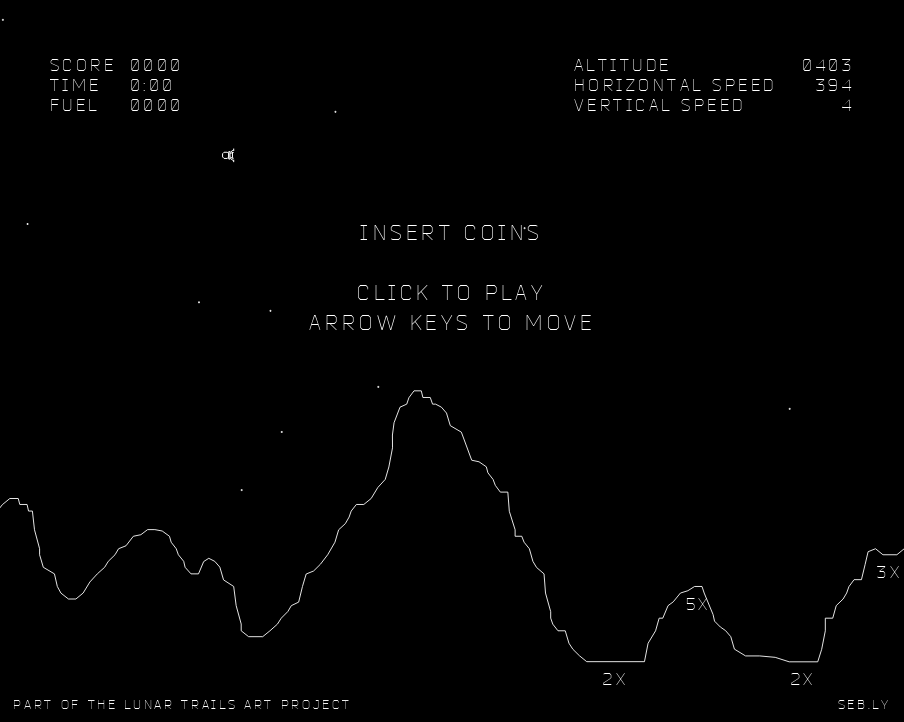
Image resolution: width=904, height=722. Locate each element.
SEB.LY (864, 704)
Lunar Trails (180, 704)
